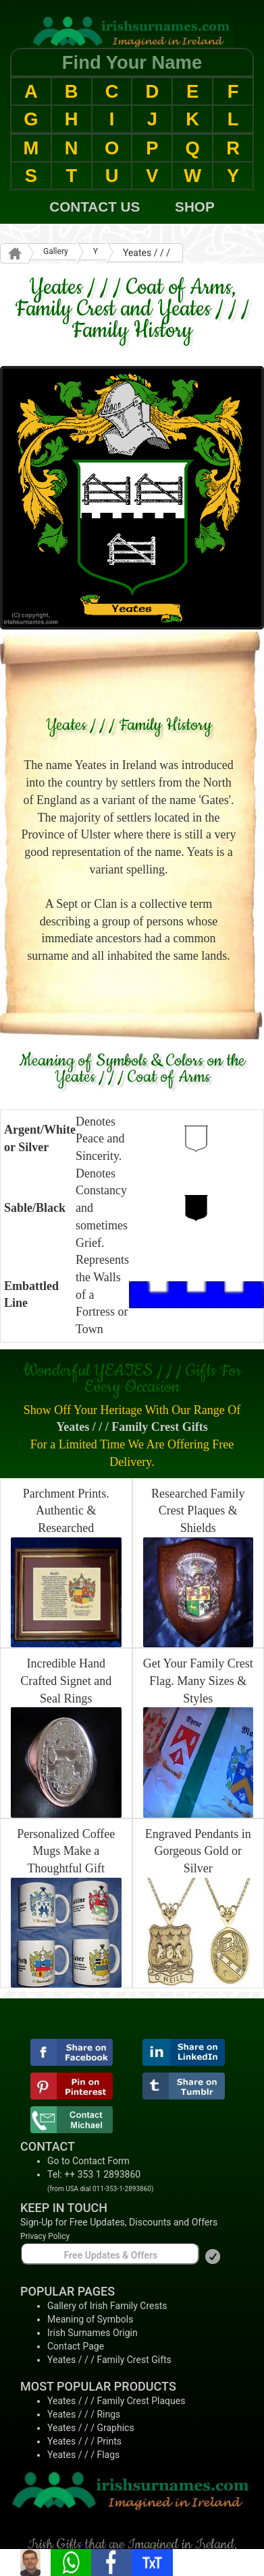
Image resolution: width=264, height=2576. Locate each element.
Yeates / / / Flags (83, 2454)
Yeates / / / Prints (84, 2441)
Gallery (55, 251)
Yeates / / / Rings (83, 2414)
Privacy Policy (45, 2236)
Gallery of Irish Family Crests (107, 2305)
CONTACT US (94, 206)
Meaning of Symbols (90, 2319)
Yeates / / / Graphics (90, 2427)
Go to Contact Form (88, 2160)
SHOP (195, 206)
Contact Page (75, 2346)
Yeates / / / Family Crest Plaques (116, 2400)
